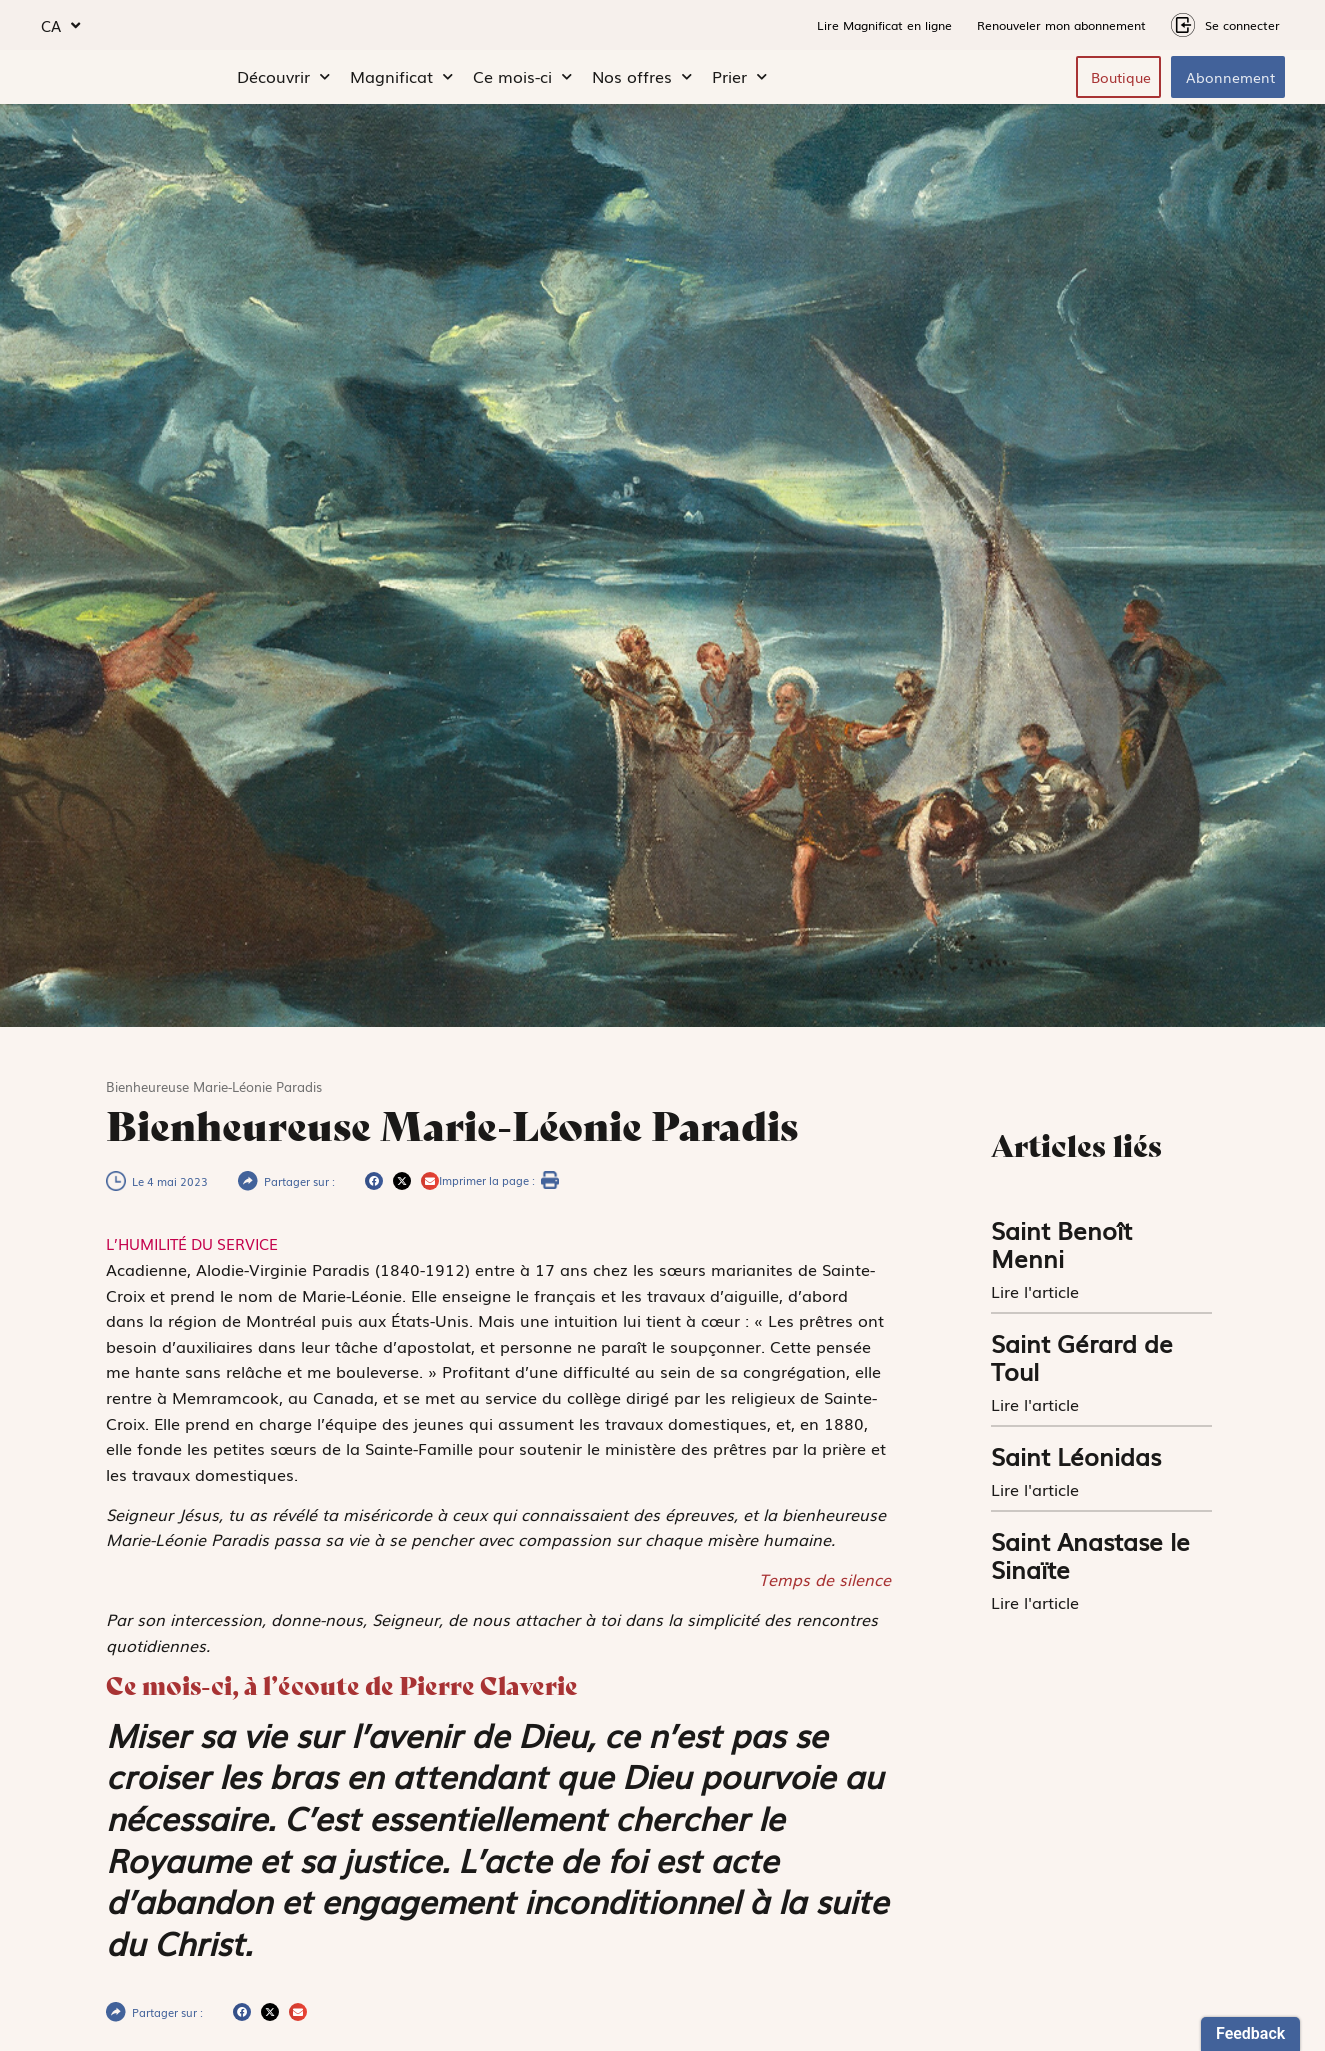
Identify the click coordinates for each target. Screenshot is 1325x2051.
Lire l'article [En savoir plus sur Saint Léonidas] (1037, 1494)
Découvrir (283, 80)
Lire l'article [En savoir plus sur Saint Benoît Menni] (1037, 1296)
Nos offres (642, 80)
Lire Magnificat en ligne (884, 25)
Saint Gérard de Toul (1082, 1361)
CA (60, 25)
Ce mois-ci (522, 80)
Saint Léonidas (1076, 1460)
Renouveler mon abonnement (1061, 25)
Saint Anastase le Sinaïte (1090, 1559)
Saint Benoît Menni (1061, 1248)
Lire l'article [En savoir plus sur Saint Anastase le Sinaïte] (1037, 1607)
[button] (374, 1186)
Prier (739, 80)
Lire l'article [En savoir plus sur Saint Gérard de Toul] (1037, 1409)
